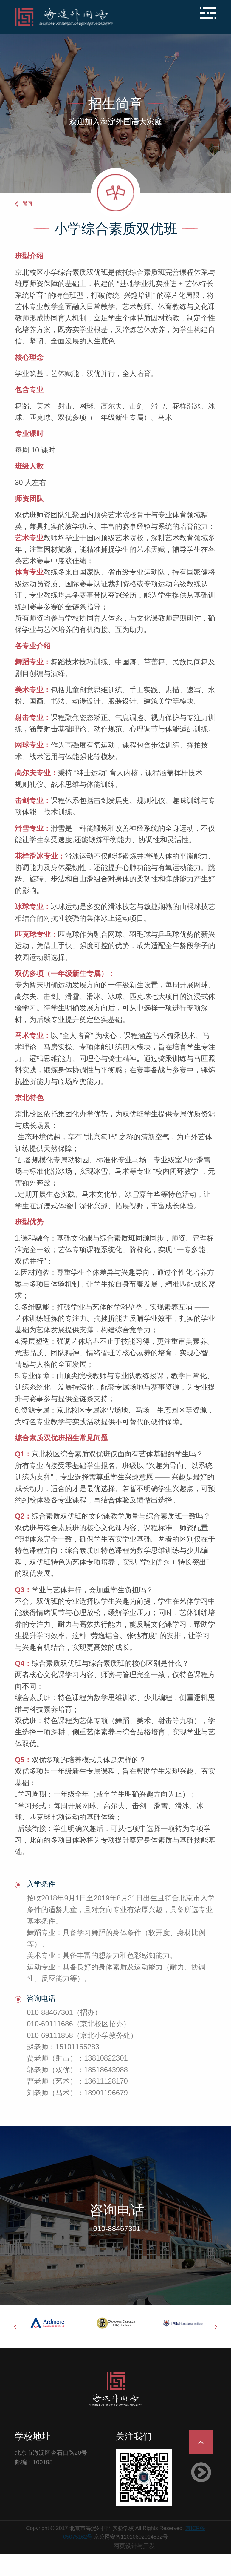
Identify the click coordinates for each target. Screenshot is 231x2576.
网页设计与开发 (134, 2546)
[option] (48, 2323)
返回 (27, 203)
